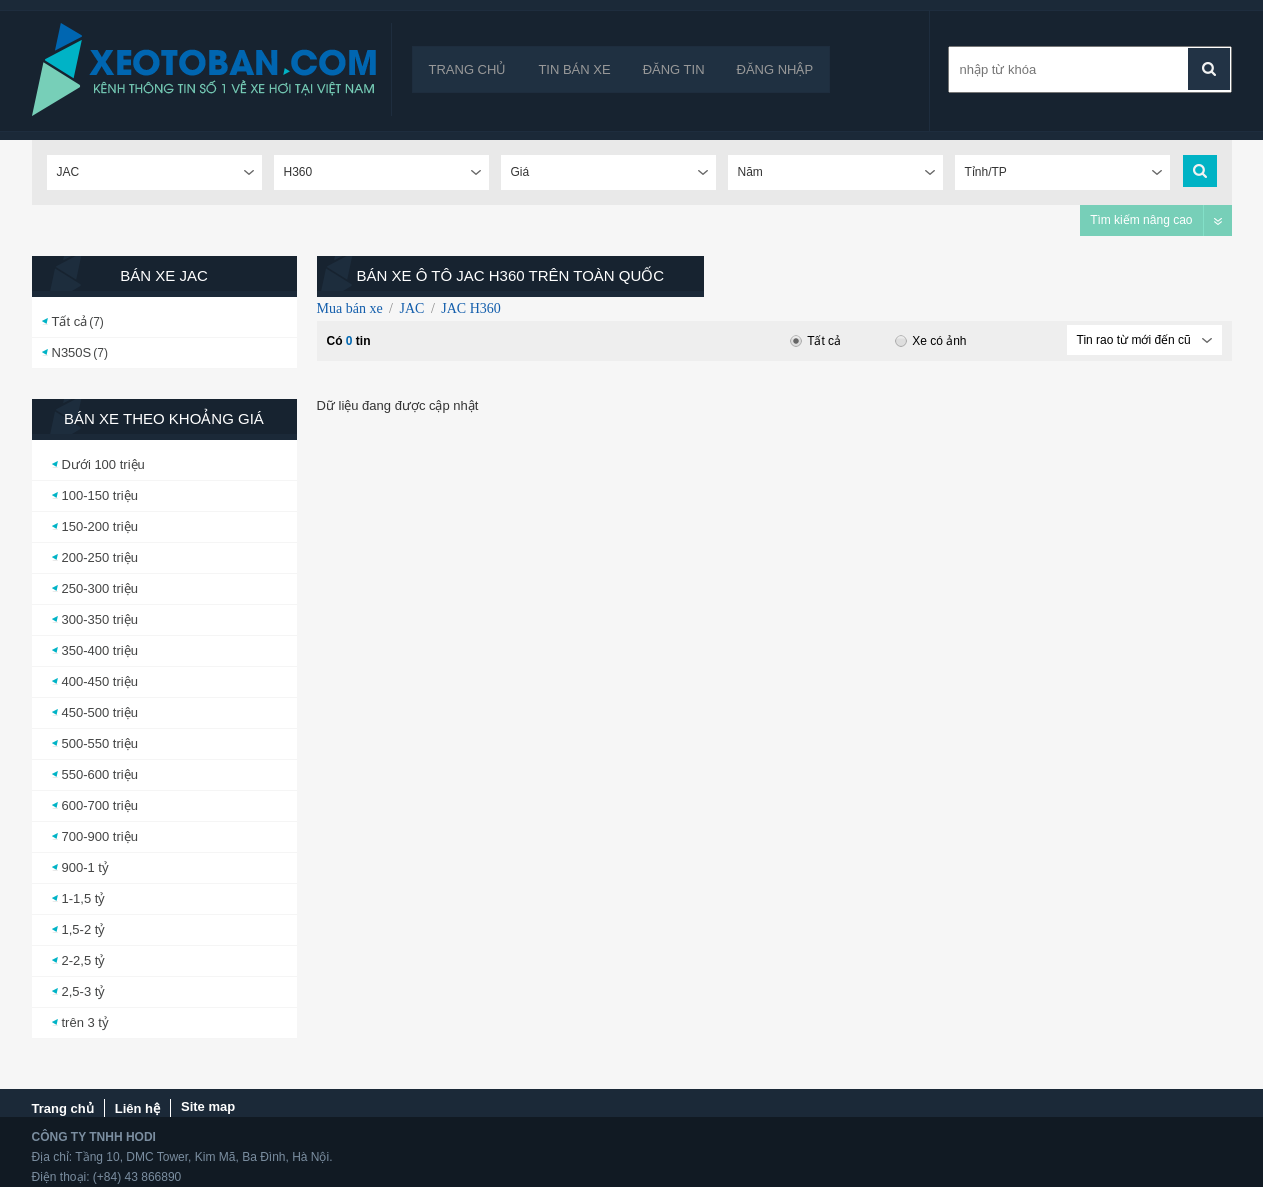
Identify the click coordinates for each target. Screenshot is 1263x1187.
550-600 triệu (100, 774)
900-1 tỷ (85, 867)
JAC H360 (471, 308)
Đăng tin (674, 69)
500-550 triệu (100, 743)
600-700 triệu (100, 805)
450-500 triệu (100, 712)
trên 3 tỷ (85, 1022)
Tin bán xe (574, 69)
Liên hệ (137, 1108)
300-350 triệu (100, 619)
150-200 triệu (100, 526)
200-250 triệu (100, 557)
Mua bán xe (350, 308)
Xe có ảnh (930, 341)
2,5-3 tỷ (84, 991)
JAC (411, 308)
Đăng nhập (775, 69)
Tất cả (70, 321)
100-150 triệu (100, 495)
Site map (208, 1106)
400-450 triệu (100, 681)
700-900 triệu (100, 836)
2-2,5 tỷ (84, 960)
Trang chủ (468, 69)
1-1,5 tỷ (84, 898)
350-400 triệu (100, 650)
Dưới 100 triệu (103, 464)
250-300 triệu (100, 588)
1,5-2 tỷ (84, 929)
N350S (72, 352)
